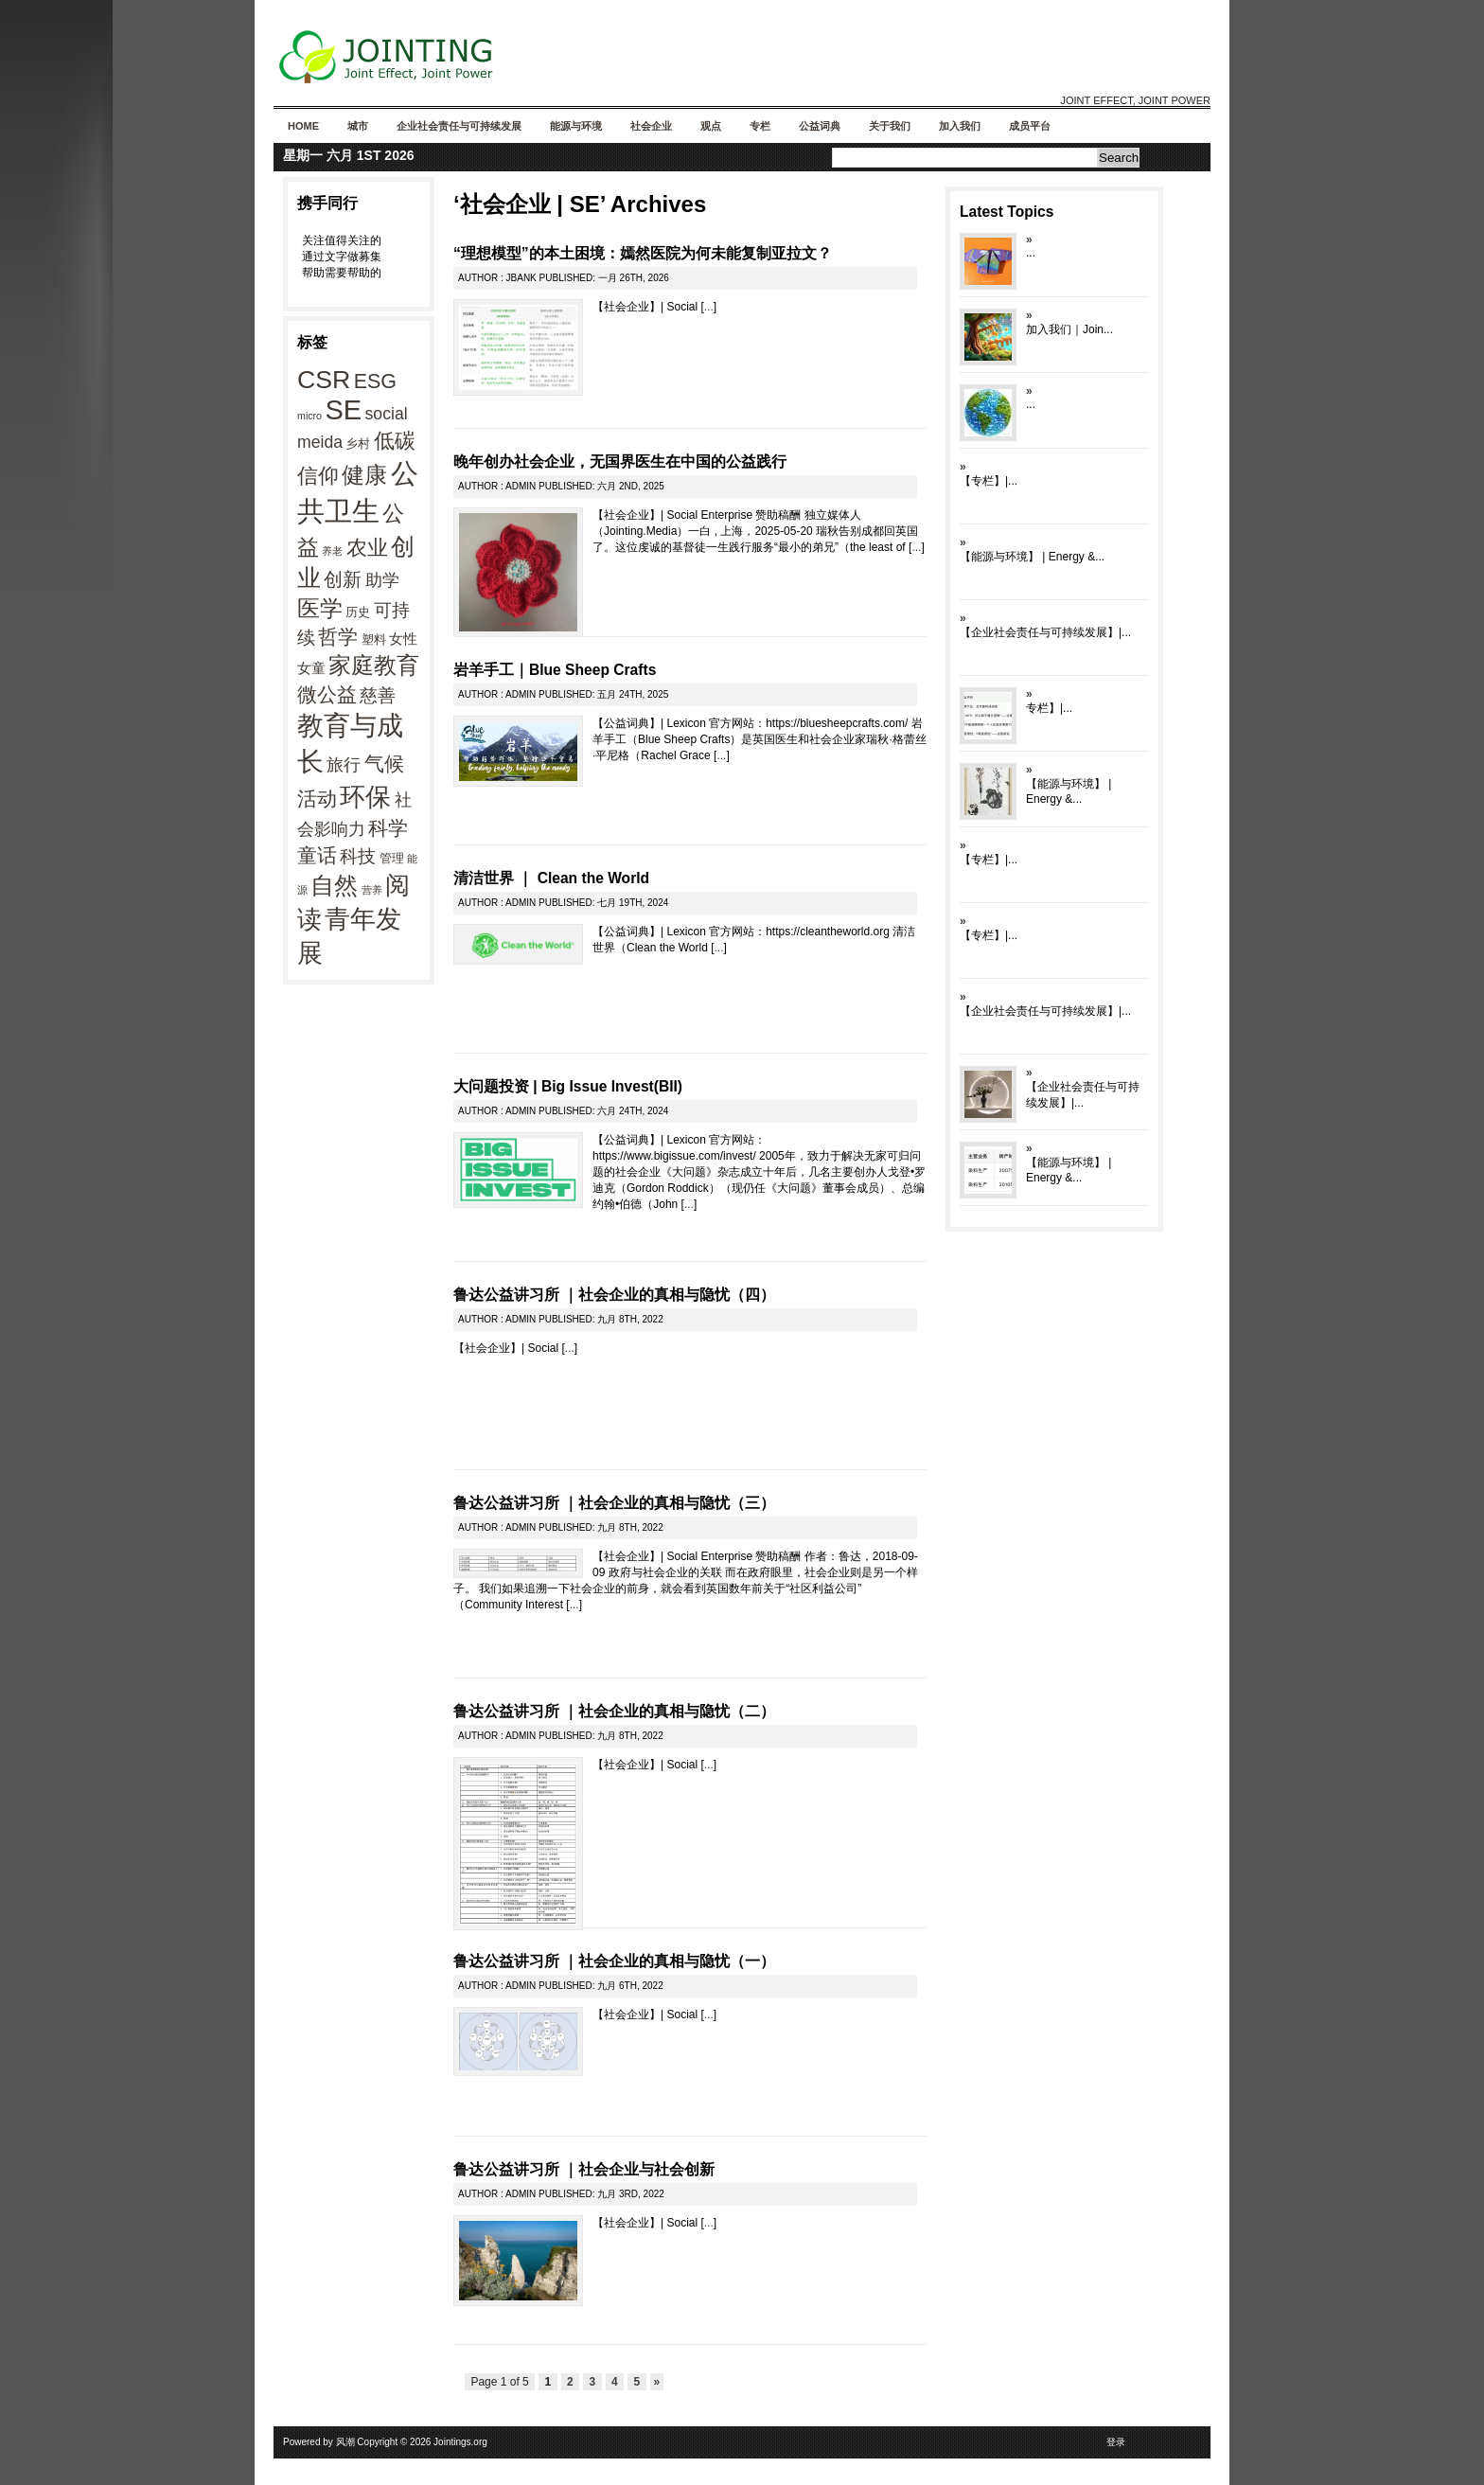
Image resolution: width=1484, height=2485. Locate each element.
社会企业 (651, 126)
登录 (1115, 2442)
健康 (364, 475)
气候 (384, 764)
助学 (382, 580)
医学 (320, 608)
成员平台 (1030, 126)
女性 (403, 638)
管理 (392, 858)
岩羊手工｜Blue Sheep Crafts (554, 670)
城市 (357, 126)
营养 (372, 890)
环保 (365, 797)
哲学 (338, 637)
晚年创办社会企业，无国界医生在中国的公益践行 (619, 461)
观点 (710, 126)
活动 (317, 798)
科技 (358, 855)
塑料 (374, 639)
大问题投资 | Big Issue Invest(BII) (567, 1086)
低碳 (394, 441)
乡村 (357, 443)
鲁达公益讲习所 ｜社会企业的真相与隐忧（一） (614, 1961)
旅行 (344, 764)
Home (303, 126)
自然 (334, 885)
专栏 (760, 126)
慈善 (378, 695)
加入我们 (959, 126)
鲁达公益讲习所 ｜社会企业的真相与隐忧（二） (614, 1711)
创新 (343, 579)
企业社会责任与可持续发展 (459, 126)
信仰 (318, 476)
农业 (367, 547)
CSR (323, 379)
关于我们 (889, 126)
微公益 (327, 694)
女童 (311, 668)
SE (343, 410)
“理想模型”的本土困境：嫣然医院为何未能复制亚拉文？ (642, 253)
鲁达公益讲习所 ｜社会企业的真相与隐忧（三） (614, 1503)
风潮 (345, 2442)
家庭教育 (373, 665)
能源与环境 (576, 126)
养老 (332, 551)
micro (309, 415)
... (709, 306)
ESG (375, 381)
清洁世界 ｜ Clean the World (551, 878)
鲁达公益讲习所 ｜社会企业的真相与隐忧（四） (614, 1295)
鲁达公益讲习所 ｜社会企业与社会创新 (584, 2169)
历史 (357, 612)
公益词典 (819, 126)
